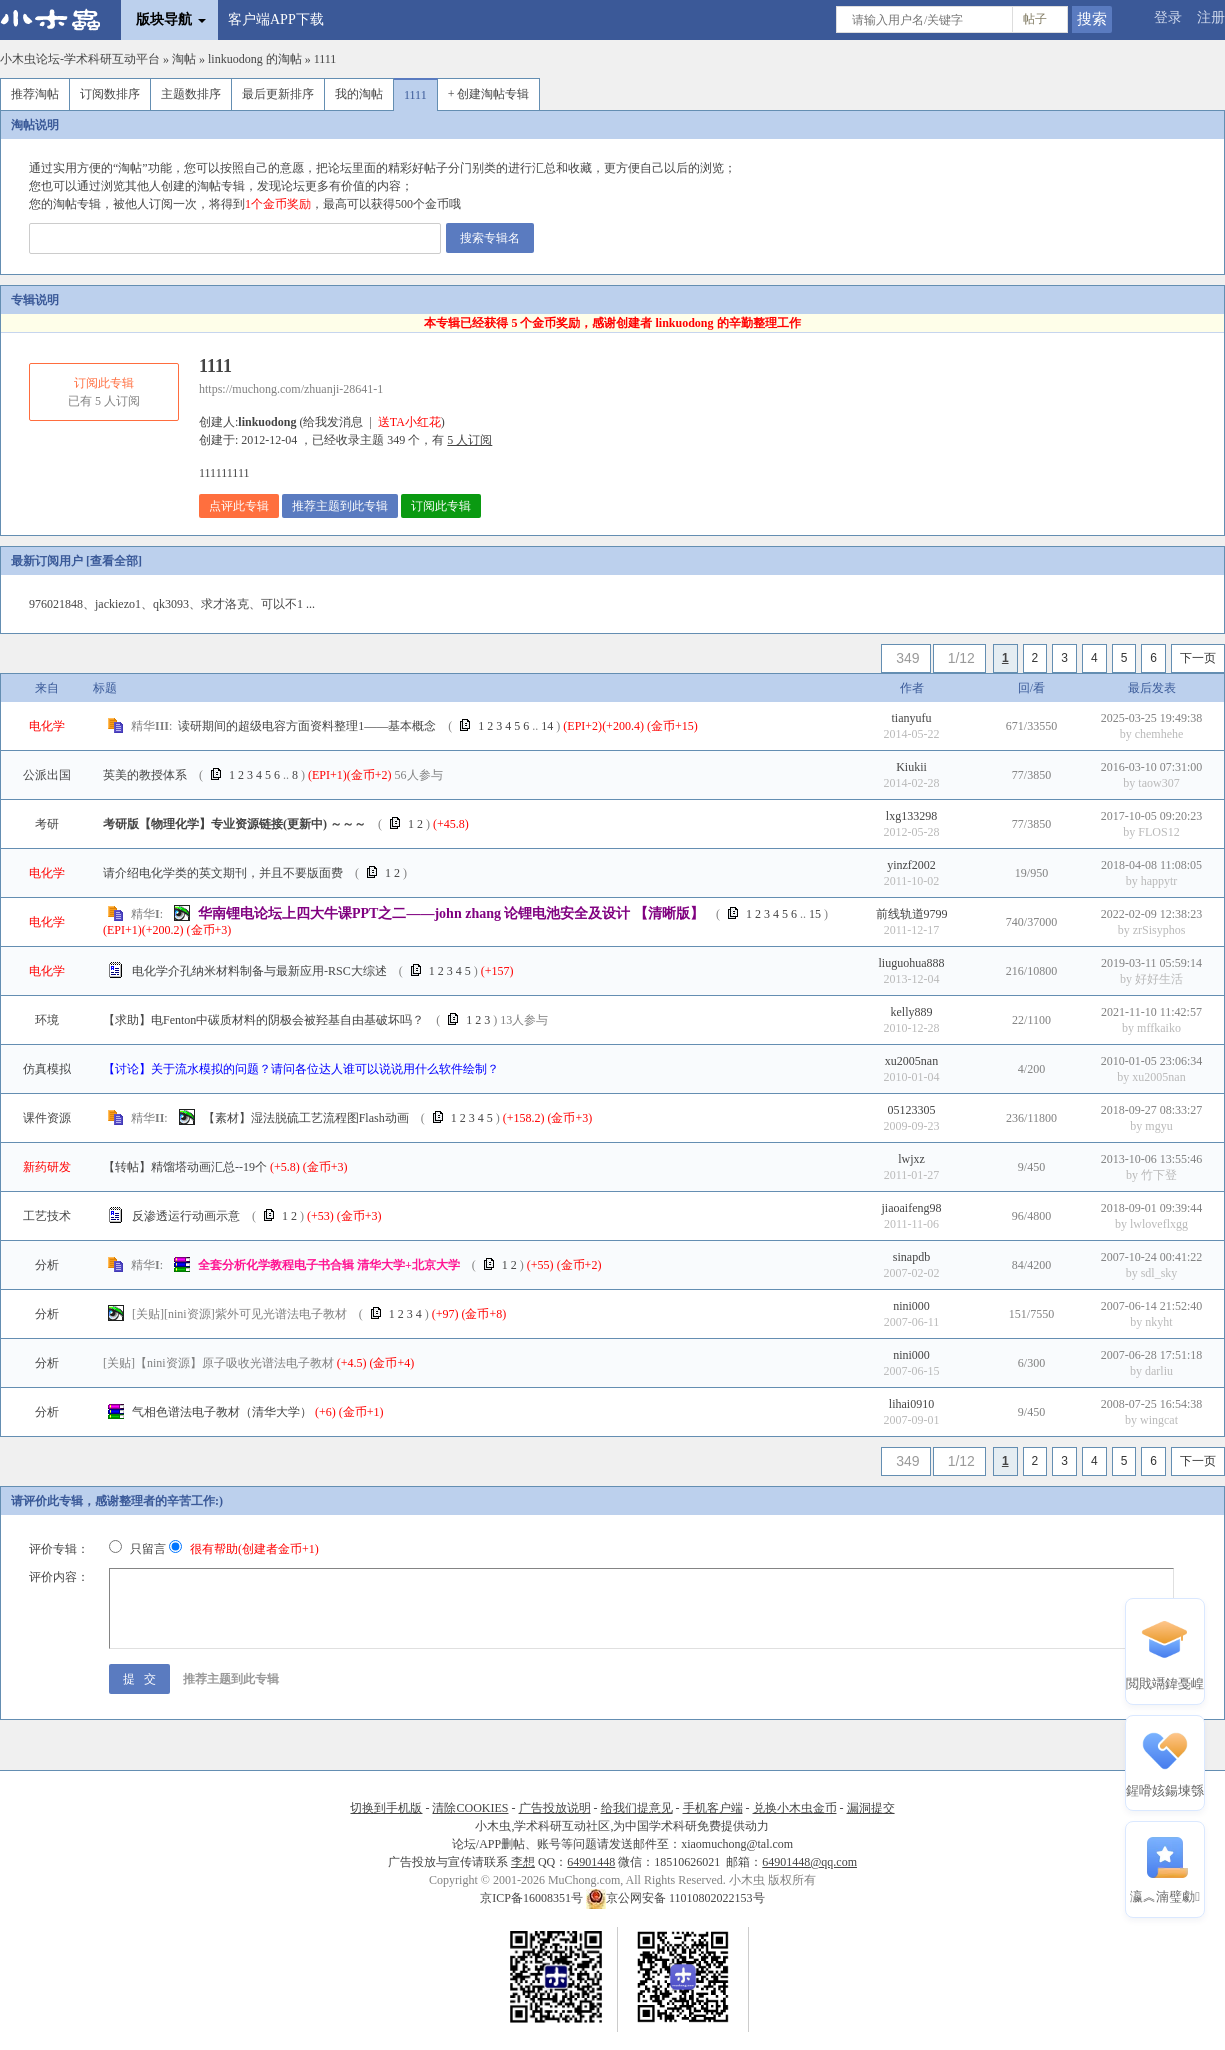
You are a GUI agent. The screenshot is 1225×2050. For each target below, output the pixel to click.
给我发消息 (333, 422)
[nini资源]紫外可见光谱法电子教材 (239, 1314)
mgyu (1158, 1126)
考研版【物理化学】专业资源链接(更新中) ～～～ (234, 824)
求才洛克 (225, 604)
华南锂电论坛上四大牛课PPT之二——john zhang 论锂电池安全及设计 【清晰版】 (451, 913)
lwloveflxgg (1159, 1224)
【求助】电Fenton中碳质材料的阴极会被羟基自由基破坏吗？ (263, 1020)
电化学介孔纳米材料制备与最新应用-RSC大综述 (259, 971)
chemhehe (1159, 734)
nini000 (911, 1306)
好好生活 (1159, 979)
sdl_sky (1159, 1273)
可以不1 (282, 604)
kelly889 (912, 1012)
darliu (1159, 1371)
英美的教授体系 (145, 775)
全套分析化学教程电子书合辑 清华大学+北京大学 (329, 1265)
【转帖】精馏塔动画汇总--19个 (185, 1167)
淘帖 (184, 59)
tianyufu (912, 718)
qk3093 (171, 604)
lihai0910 (911, 1404)
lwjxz (911, 1159)
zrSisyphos (1159, 930)
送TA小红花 (409, 422)
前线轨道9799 (912, 914)
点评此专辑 (239, 506)
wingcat (1159, 1420)
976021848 (56, 604)
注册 (1211, 17)
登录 (1168, 17)
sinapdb (911, 1257)
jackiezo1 (118, 604)
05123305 (912, 1110)
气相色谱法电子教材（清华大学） (222, 1412)
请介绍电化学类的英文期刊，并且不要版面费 (223, 873)
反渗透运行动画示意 (186, 1216)
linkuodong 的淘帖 (255, 59)
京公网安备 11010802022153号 (675, 1898)
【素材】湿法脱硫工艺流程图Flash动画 (306, 1118)
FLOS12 (1158, 832)
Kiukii (911, 767)
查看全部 (114, 561)
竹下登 (1159, 1175)
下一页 (1198, 658)
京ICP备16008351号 (533, 1898)
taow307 (1158, 783)
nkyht (1158, 1322)
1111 (325, 59)
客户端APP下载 (276, 19)
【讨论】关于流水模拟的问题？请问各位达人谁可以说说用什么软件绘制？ (301, 1069)
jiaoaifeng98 (912, 1208)
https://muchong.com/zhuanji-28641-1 (291, 389)
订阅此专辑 (441, 506)
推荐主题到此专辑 (340, 506)
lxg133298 (911, 816)
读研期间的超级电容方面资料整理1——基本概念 (307, 726)
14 (547, 726)
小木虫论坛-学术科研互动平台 (80, 59)
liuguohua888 (912, 963)
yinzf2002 (911, 865)
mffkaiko (1159, 1028)
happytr (1159, 881)
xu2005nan (911, 1061)
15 (815, 914)
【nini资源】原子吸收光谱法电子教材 (218, 1363)
